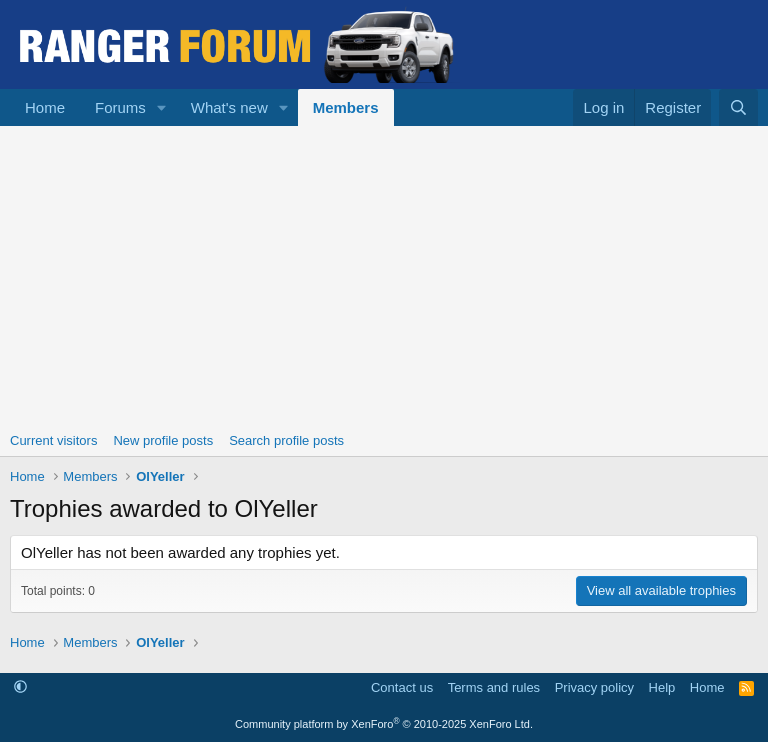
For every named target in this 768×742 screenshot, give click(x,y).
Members (346, 107)
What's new (229, 107)
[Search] (738, 107)
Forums (120, 107)
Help (662, 687)
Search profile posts (286, 440)
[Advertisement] (384, 276)
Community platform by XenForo (384, 724)
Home (45, 107)
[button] (162, 107)
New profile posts (163, 440)
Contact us (402, 687)
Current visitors (53, 440)
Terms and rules (494, 687)
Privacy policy (594, 687)
